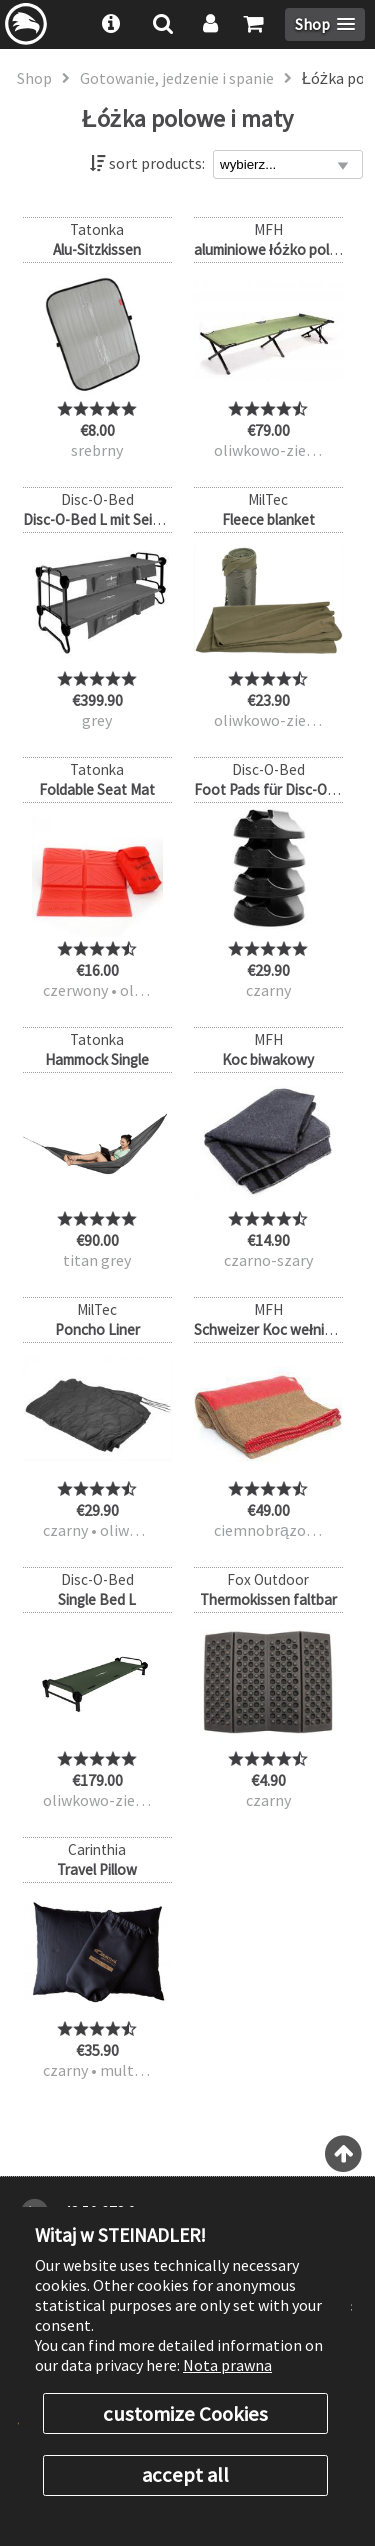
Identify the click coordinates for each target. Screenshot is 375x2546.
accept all (185, 2475)
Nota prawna (227, 2365)
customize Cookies (185, 2414)
